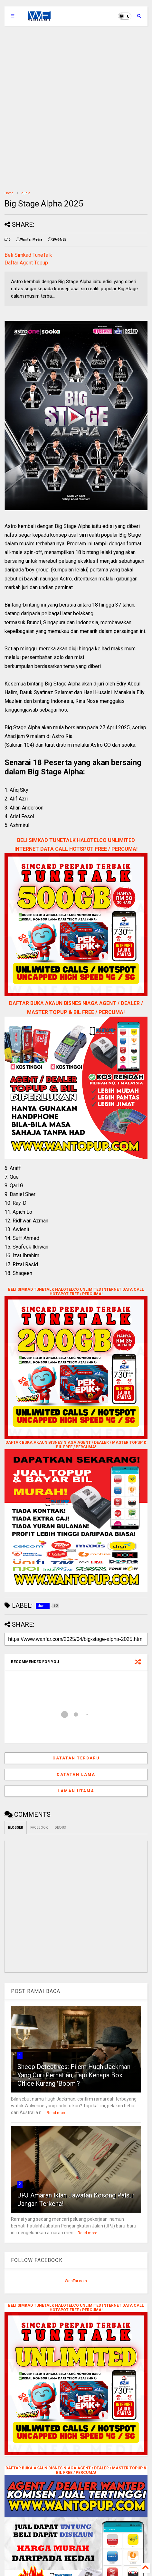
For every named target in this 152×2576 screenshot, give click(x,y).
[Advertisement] (76, 105)
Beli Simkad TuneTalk (28, 255)
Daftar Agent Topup (26, 263)
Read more (56, 2113)
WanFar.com (76, 2281)
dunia (26, 193)
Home (9, 193)
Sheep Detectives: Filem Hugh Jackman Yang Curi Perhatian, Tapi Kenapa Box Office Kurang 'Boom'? (73, 2075)
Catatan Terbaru (76, 1758)
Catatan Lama (76, 1774)
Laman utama (76, 1791)
